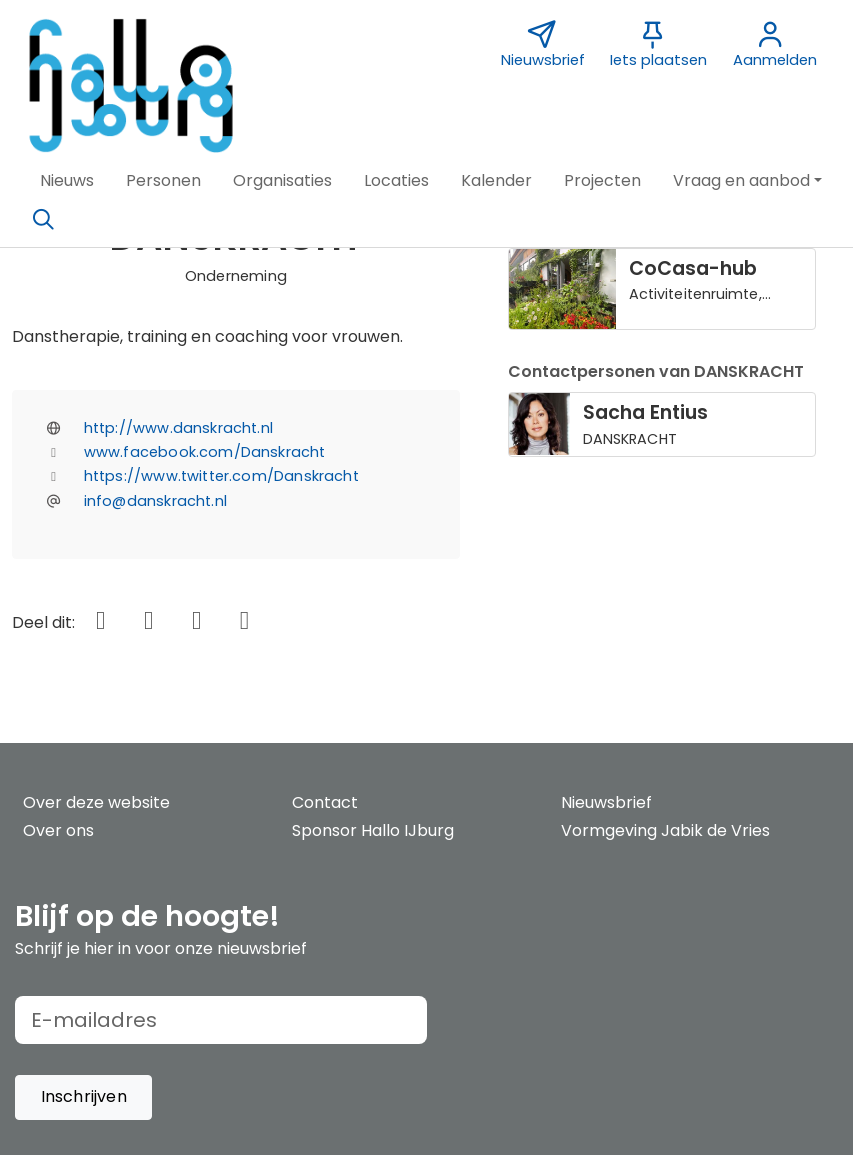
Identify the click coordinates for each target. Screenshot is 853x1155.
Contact (325, 802)
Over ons (58, 830)
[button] (67, 181)
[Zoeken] (43, 220)
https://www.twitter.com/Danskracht (221, 476)
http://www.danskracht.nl (178, 428)
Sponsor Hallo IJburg (373, 830)
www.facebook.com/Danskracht (205, 452)
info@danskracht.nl (155, 501)
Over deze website (96, 802)
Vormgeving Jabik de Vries (665, 830)
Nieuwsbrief (606, 802)
